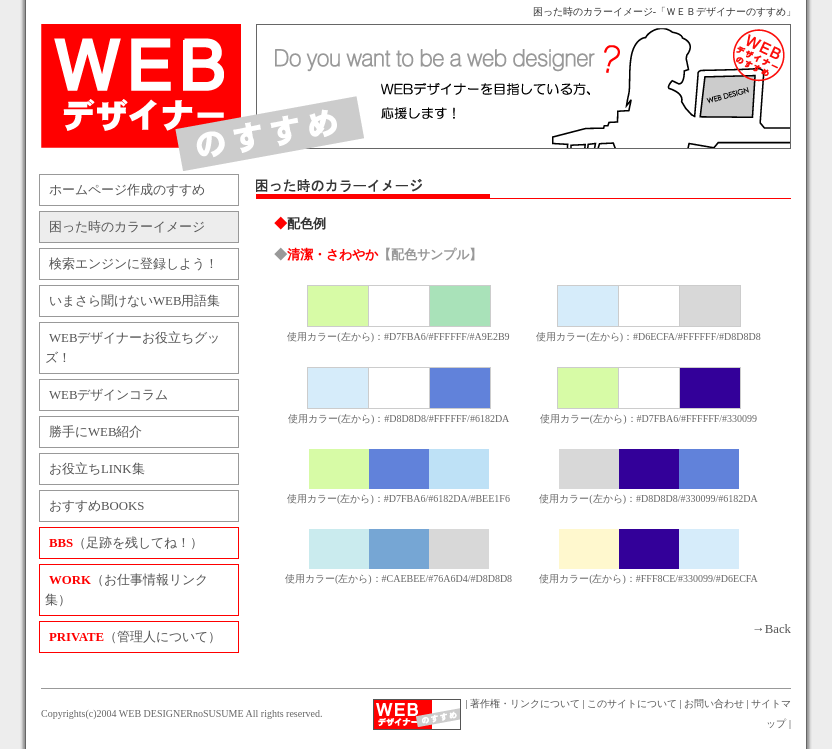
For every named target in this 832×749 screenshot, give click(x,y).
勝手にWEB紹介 (95, 432)
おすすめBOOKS (96, 506)
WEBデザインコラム (108, 395)
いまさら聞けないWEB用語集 (134, 301)
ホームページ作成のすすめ (127, 190)
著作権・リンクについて (525, 703)
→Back (771, 629)
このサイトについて (632, 703)
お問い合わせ (714, 703)
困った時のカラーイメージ (127, 227)
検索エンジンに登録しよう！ (133, 264)
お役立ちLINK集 (97, 469)
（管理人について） (135, 637)
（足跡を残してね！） (126, 543)
